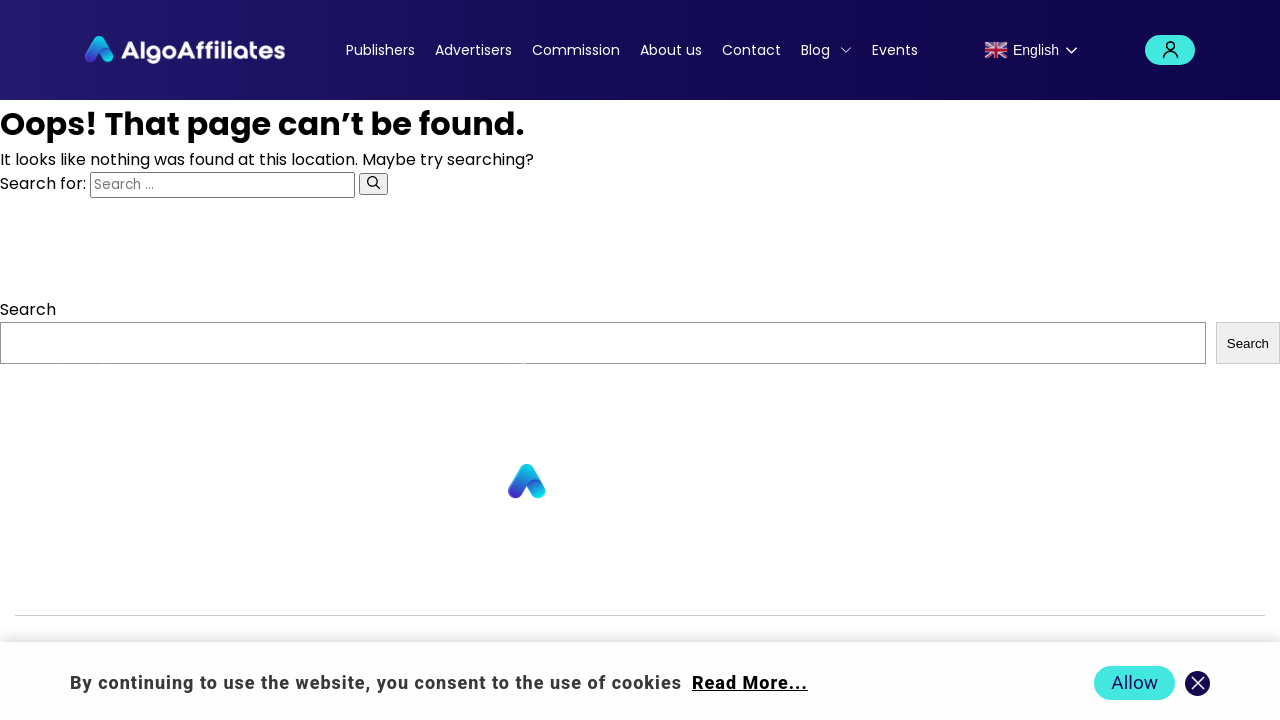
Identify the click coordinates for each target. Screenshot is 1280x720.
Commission (576, 50)
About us (671, 50)
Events (895, 50)
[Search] (373, 184)
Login (1170, 50)
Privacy (726, 582)
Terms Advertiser (1050, 582)
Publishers (380, 50)
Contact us (421, 582)
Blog (815, 50)
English (1021, 50)
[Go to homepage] (640, 482)
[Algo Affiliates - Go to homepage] (185, 50)
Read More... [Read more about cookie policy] (750, 682)
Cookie (797, 582)
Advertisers (473, 50)
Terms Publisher (902, 582)
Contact (751, 50)
